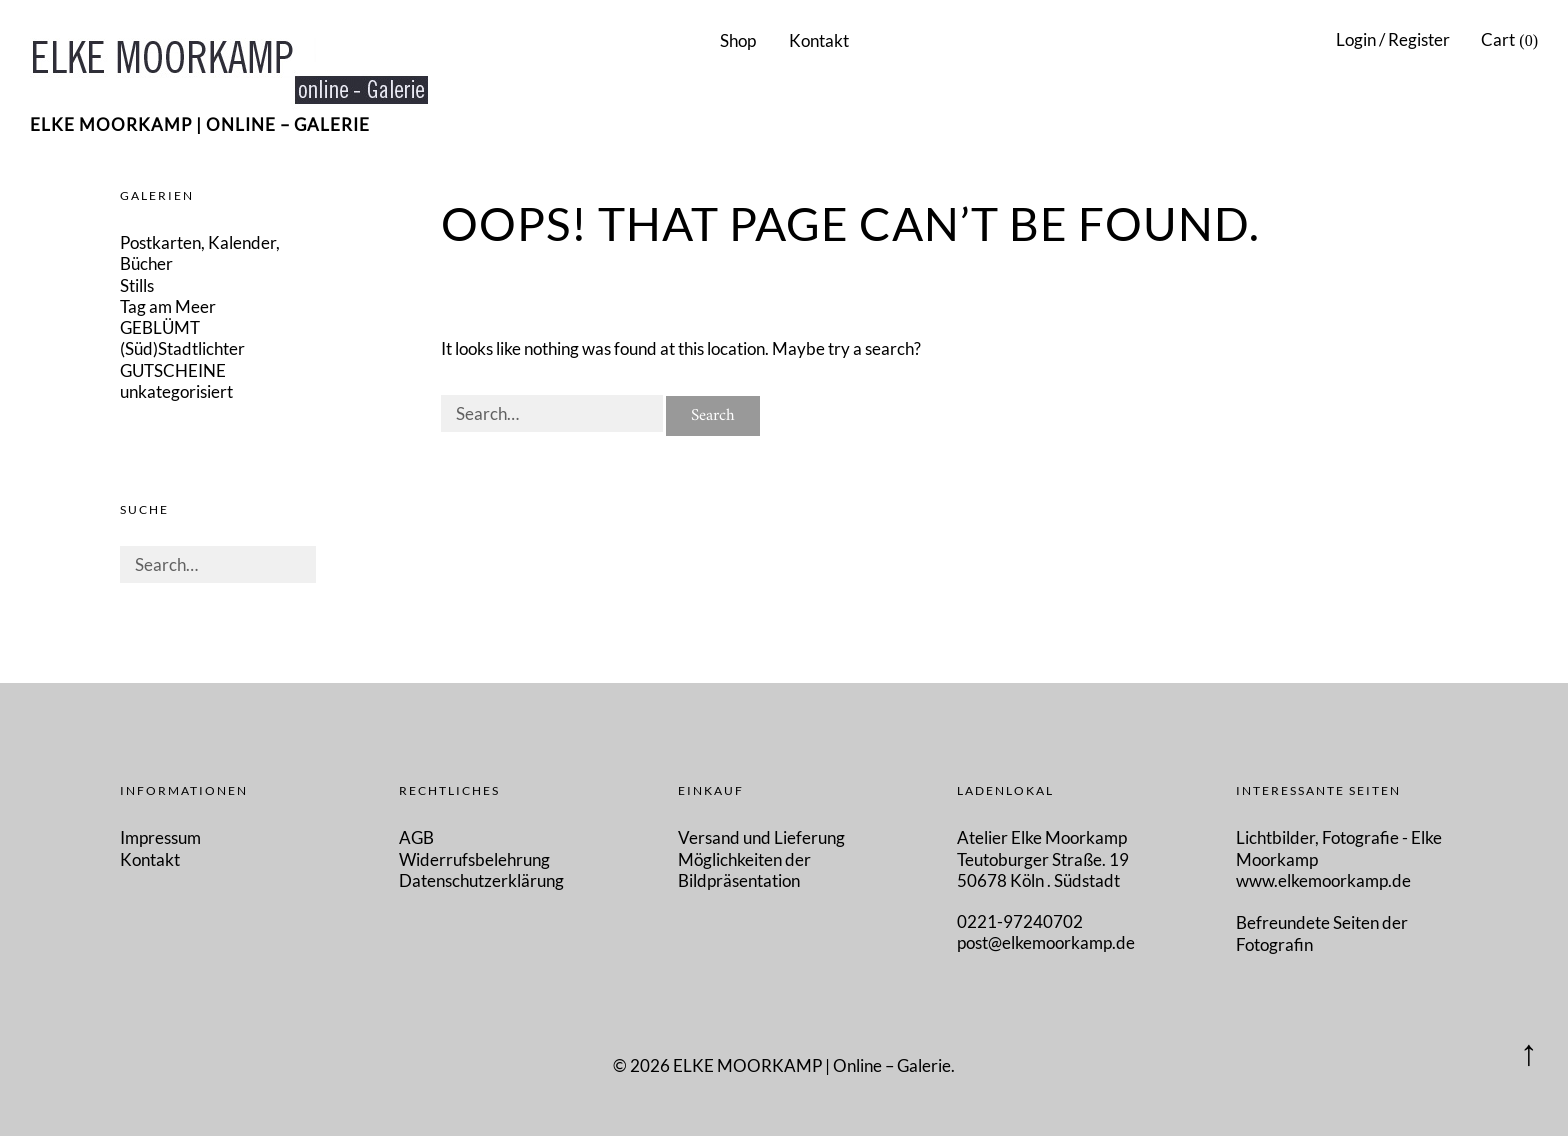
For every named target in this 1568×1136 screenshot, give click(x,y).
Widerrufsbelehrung (474, 859)
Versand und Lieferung (761, 837)
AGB (416, 837)
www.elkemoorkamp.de (1323, 880)
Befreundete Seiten (1309, 922)
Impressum (160, 837)
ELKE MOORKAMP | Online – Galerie (200, 124)
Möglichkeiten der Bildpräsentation (744, 870)
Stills (137, 285)
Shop (738, 40)
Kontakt (819, 40)
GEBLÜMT (160, 327)
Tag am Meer (168, 306)
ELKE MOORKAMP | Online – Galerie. (814, 1065)
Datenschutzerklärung (481, 880)
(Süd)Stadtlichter (182, 348)
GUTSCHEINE (173, 370)
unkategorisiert (176, 391)
